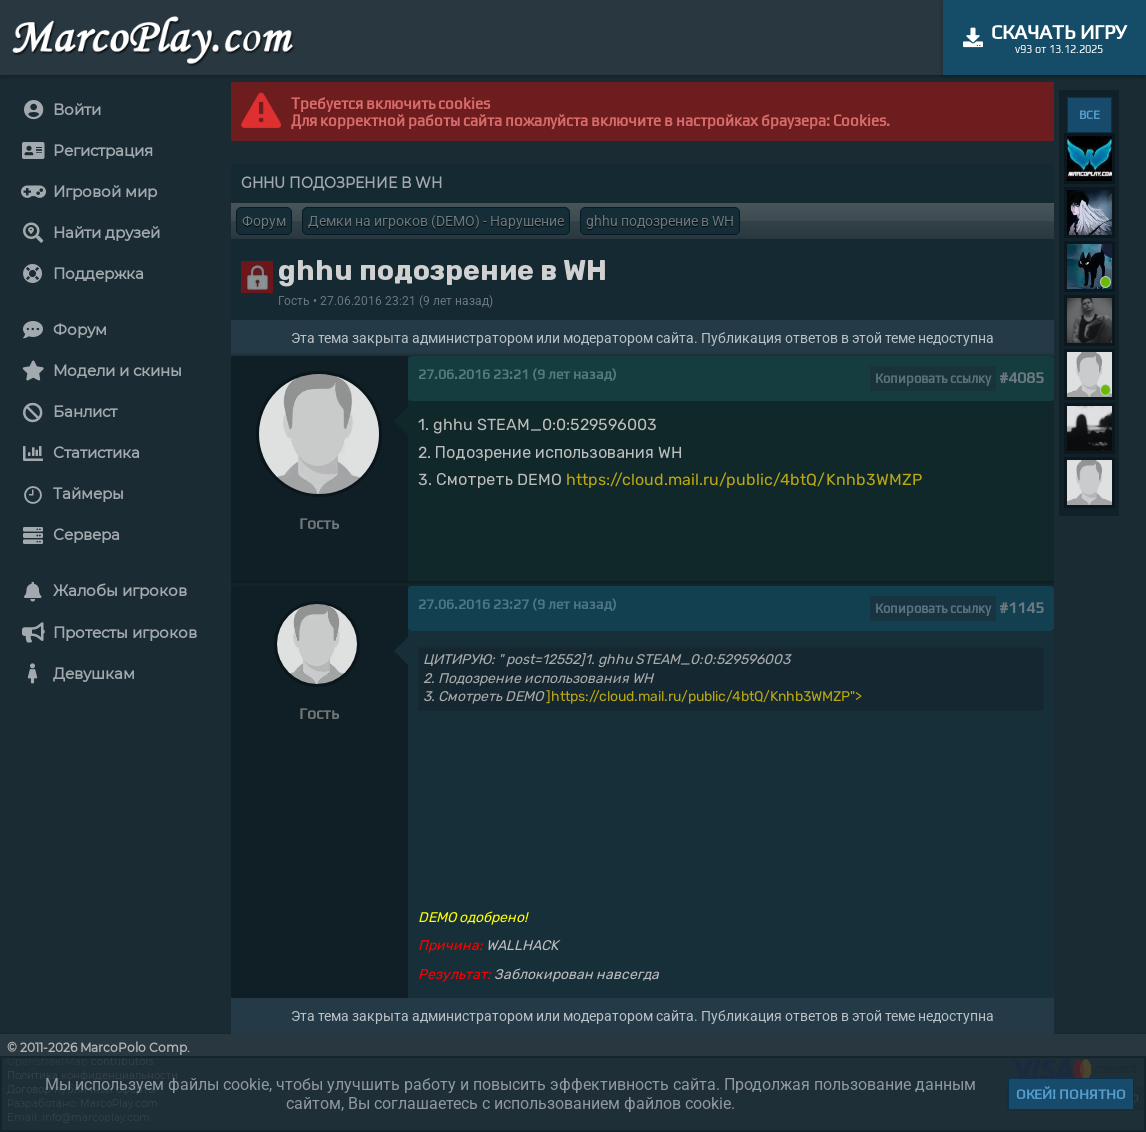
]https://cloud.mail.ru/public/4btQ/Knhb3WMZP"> (704, 696)
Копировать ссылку (933, 378)
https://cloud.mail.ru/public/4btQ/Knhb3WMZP (744, 479)
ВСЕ (1089, 115)
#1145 (1021, 607)
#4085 (1021, 377)
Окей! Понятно (1071, 1094)
